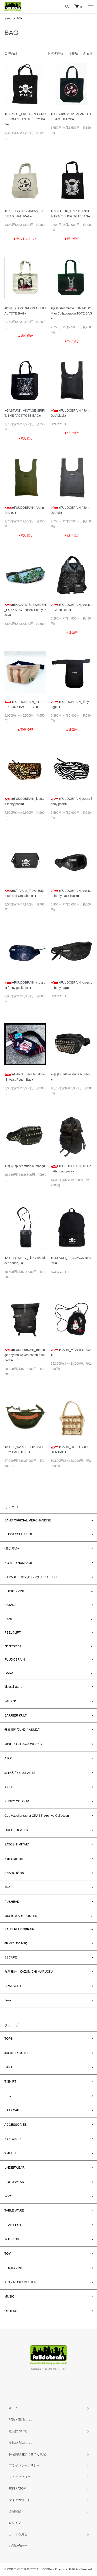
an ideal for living (16, 1943)
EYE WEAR (12, 2139)
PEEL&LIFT (12, 1632)
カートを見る (18, 2534)
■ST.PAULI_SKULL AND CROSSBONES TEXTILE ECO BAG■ (25, 119)
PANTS (9, 2067)
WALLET (10, 2153)
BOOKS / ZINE (14, 1591)
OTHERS (10, 2311)
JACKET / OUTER (17, 2053)
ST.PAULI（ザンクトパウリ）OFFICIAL (31, 1577)
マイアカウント (19, 2500)
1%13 (8, 1887)
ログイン (15, 2522)
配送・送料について (23, 2419)
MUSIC (9, 2296)
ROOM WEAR (14, 2182)
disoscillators (13, 1686)
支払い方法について (23, 2442)
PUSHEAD (11, 1901)
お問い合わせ (18, 2545)
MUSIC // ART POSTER (20, 1916)
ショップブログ (19, 2477)
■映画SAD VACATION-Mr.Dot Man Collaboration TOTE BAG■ (71, 313)
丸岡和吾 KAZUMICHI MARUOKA (28, 1971)
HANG (8, 1619)
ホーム (7, 18)
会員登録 (15, 2511)
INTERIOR (11, 2239)
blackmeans (12, 1646)
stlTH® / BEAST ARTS (19, 1772)
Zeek (7, 2000)
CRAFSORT (12, 1986)
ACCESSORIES (15, 2124)
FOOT (8, 2196)
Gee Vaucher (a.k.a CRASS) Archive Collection (36, 1815)
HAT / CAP (11, 2110)
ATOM (22, 2488)
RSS (12, 2488)
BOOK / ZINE (13, 2268)
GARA (8, 1673)
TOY (7, 2253)
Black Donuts (13, 1859)
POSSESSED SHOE (18, 1534)
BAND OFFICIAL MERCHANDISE (27, 1520)
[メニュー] (90, 6)
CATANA (10, 1605)
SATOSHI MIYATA (16, 1844)
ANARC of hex (14, 1873)
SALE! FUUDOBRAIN (19, 1929)
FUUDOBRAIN (14, 1659)
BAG (19, 18)
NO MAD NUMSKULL (19, 1563)
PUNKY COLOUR (16, 1801)
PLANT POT (13, 2225)
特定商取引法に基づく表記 (27, 2454)
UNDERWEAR (14, 2167)
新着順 (88, 53)
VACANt (10, 1701)
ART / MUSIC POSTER (20, 2282)
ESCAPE (10, 1957)
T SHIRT (10, 2081)
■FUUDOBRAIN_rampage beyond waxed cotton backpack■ (24, 1355)
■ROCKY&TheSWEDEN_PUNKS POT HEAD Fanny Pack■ (25, 610)
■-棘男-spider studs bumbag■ (24, 1166)
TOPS (8, 2038)
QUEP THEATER (16, 1830)
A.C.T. (8, 1787)
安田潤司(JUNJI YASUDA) (22, 1729)
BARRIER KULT (15, 1715)
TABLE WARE (14, 2210)
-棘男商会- (11, 1548)
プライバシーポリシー (24, 2465)
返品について (18, 2431)
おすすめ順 (55, 53)
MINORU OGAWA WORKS (23, 1744)
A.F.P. (8, 1758)
